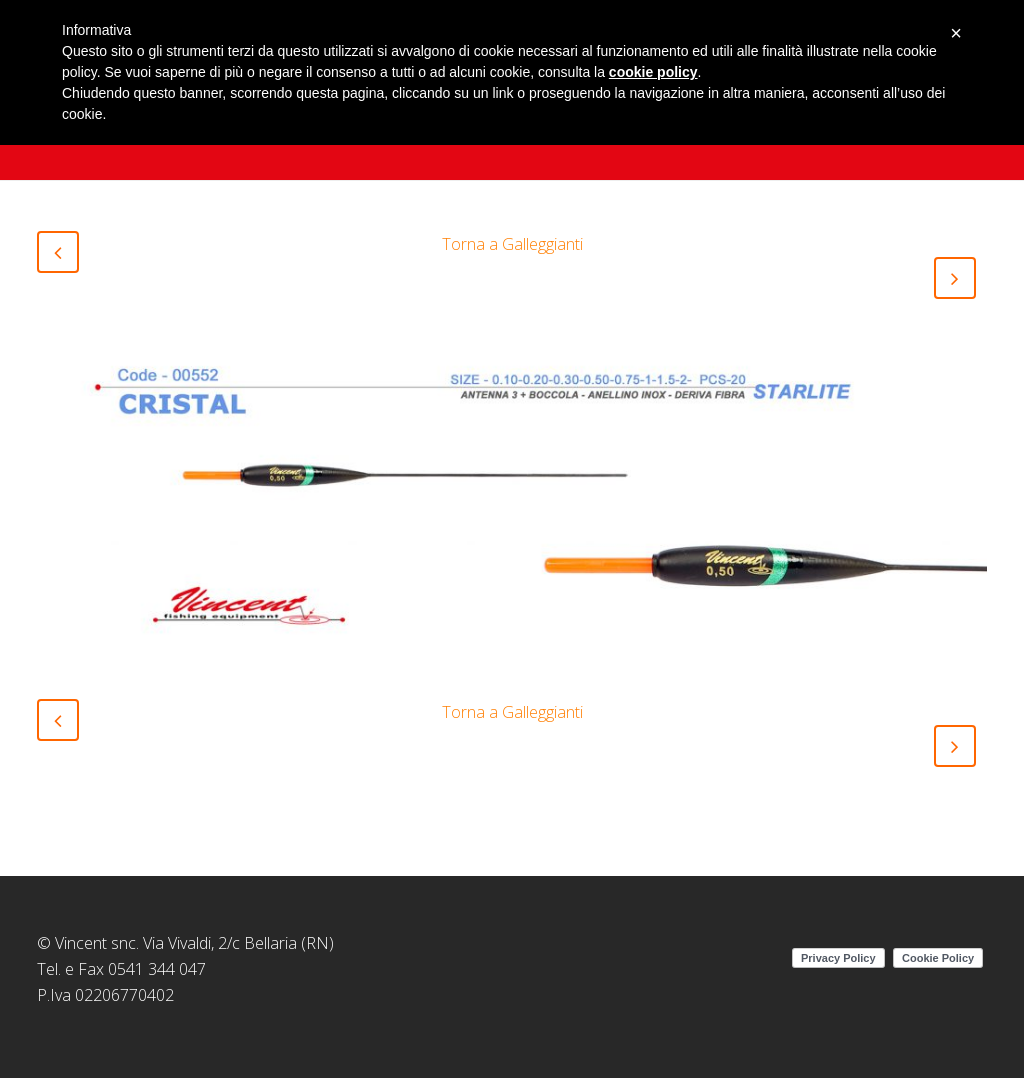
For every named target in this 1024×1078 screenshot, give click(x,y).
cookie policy (653, 72)
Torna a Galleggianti (512, 244)
